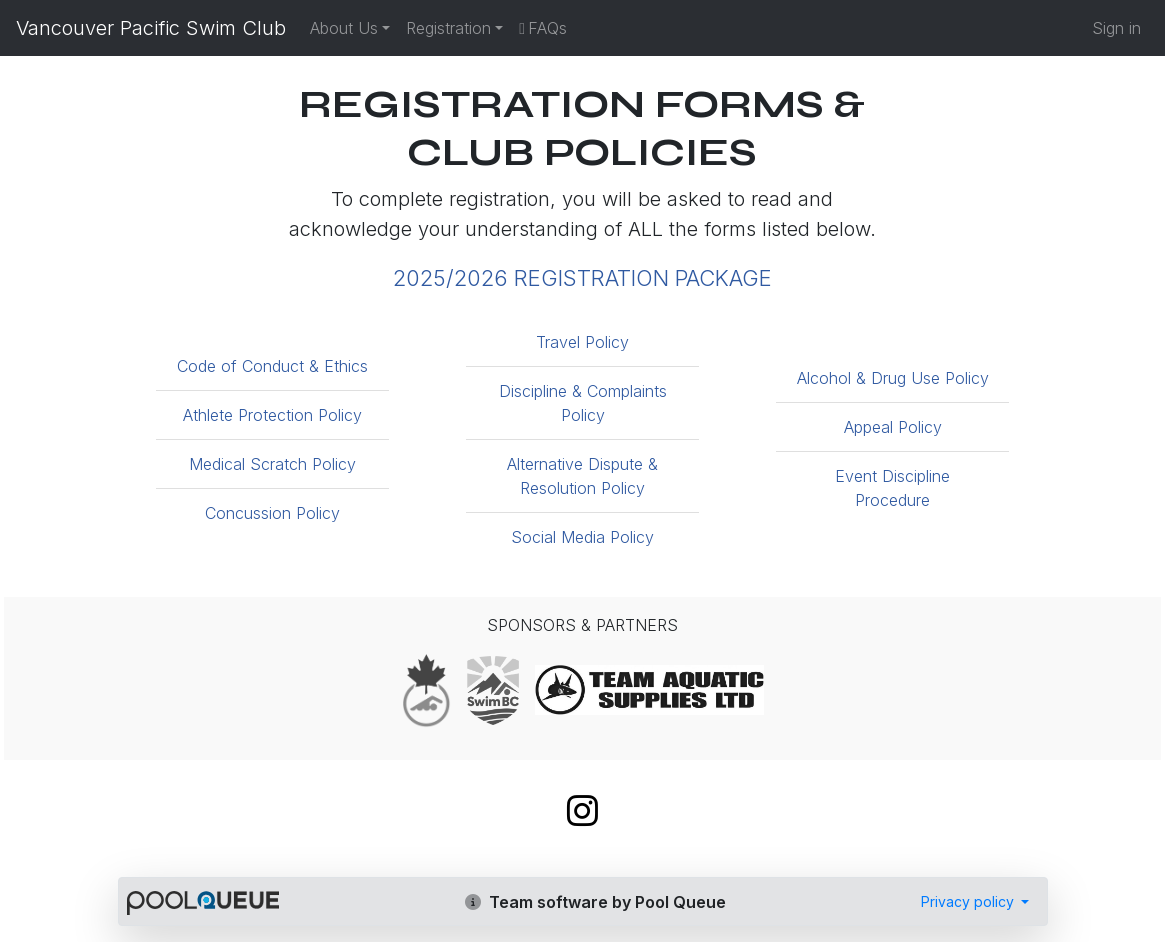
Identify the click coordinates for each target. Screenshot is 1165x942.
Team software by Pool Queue (595, 902)
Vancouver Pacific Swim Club (151, 28)
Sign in (1116, 28)
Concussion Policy (272, 513)
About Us (344, 28)
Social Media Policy (582, 537)
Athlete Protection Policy (272, 415)
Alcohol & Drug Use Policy (893, 378)
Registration (448, 28)
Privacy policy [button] (969, 901)
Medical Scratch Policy (272, 464)
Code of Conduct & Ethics (272, 366)
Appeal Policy (893, 427)
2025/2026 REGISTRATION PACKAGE (582, 278)
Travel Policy (582, 342)
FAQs (543, 28)
